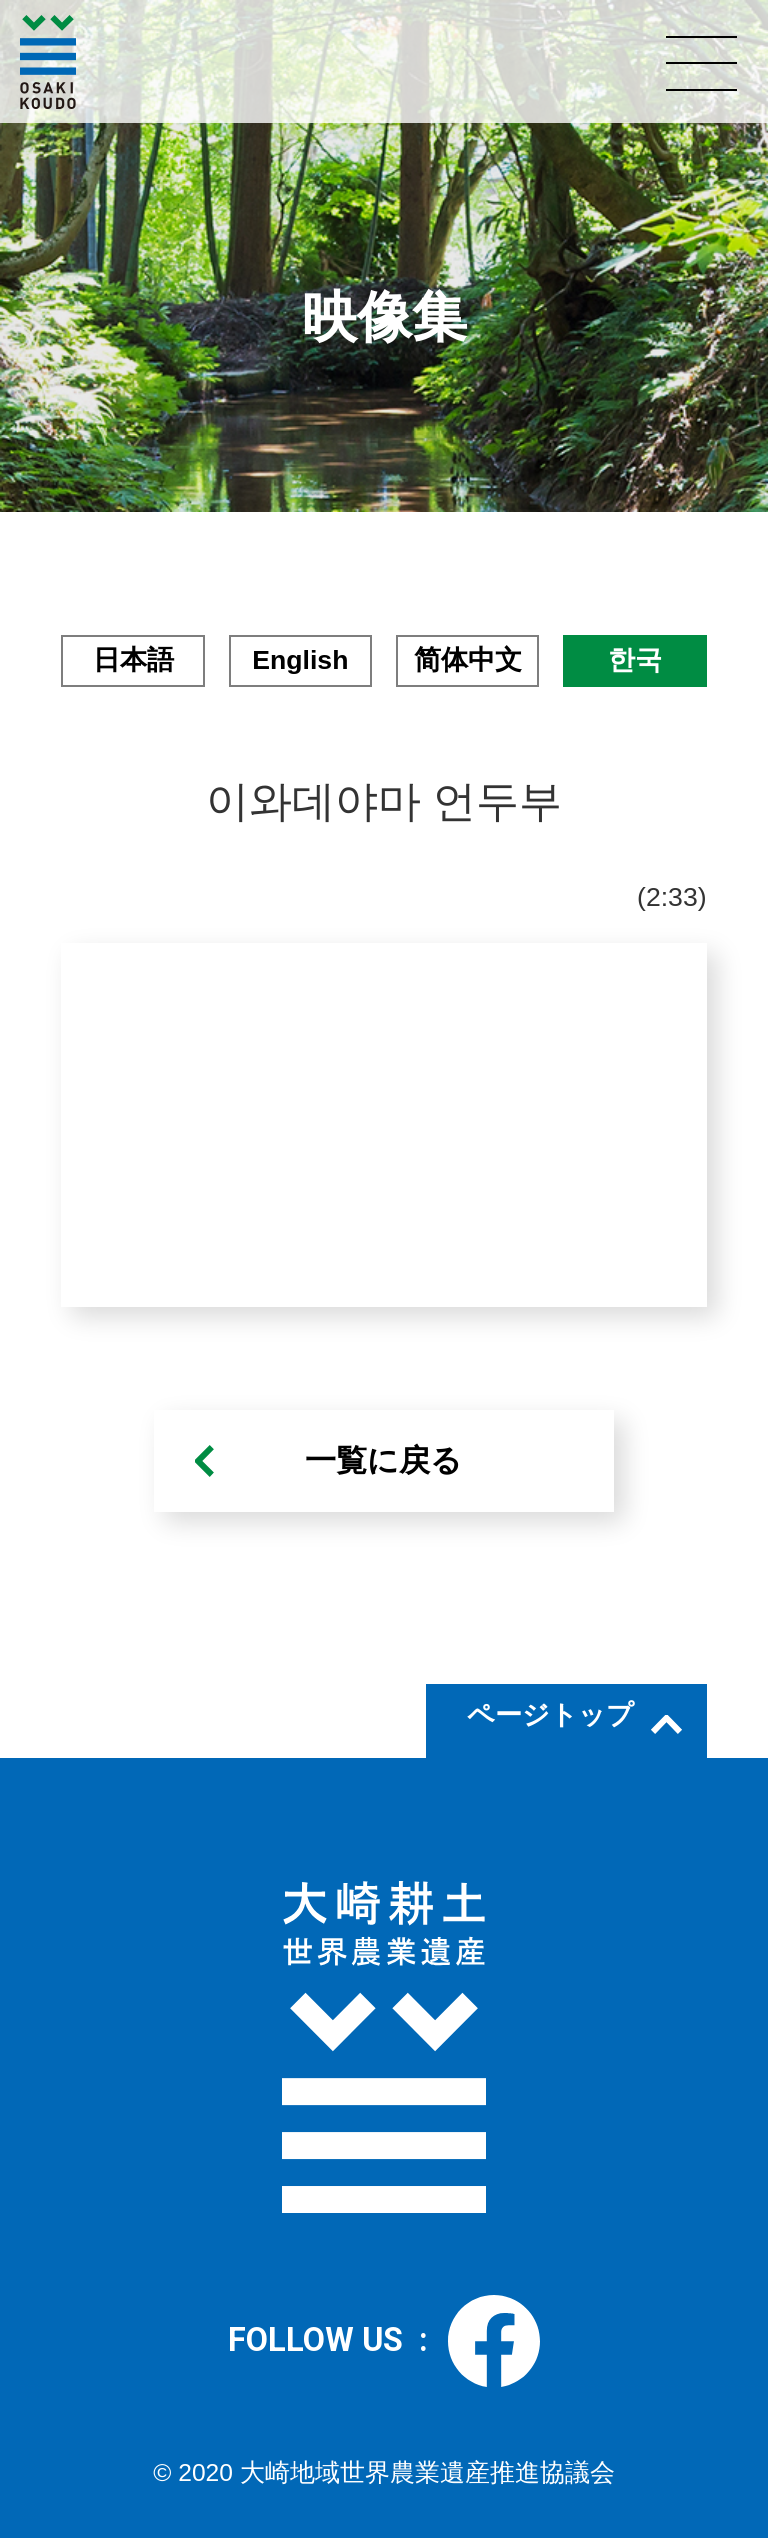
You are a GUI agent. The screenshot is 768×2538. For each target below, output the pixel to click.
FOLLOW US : (384, 2341)
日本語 (133, 660)
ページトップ (550, 1715)
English (300, 660)
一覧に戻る (383, 1460)
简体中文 (468, 660)
